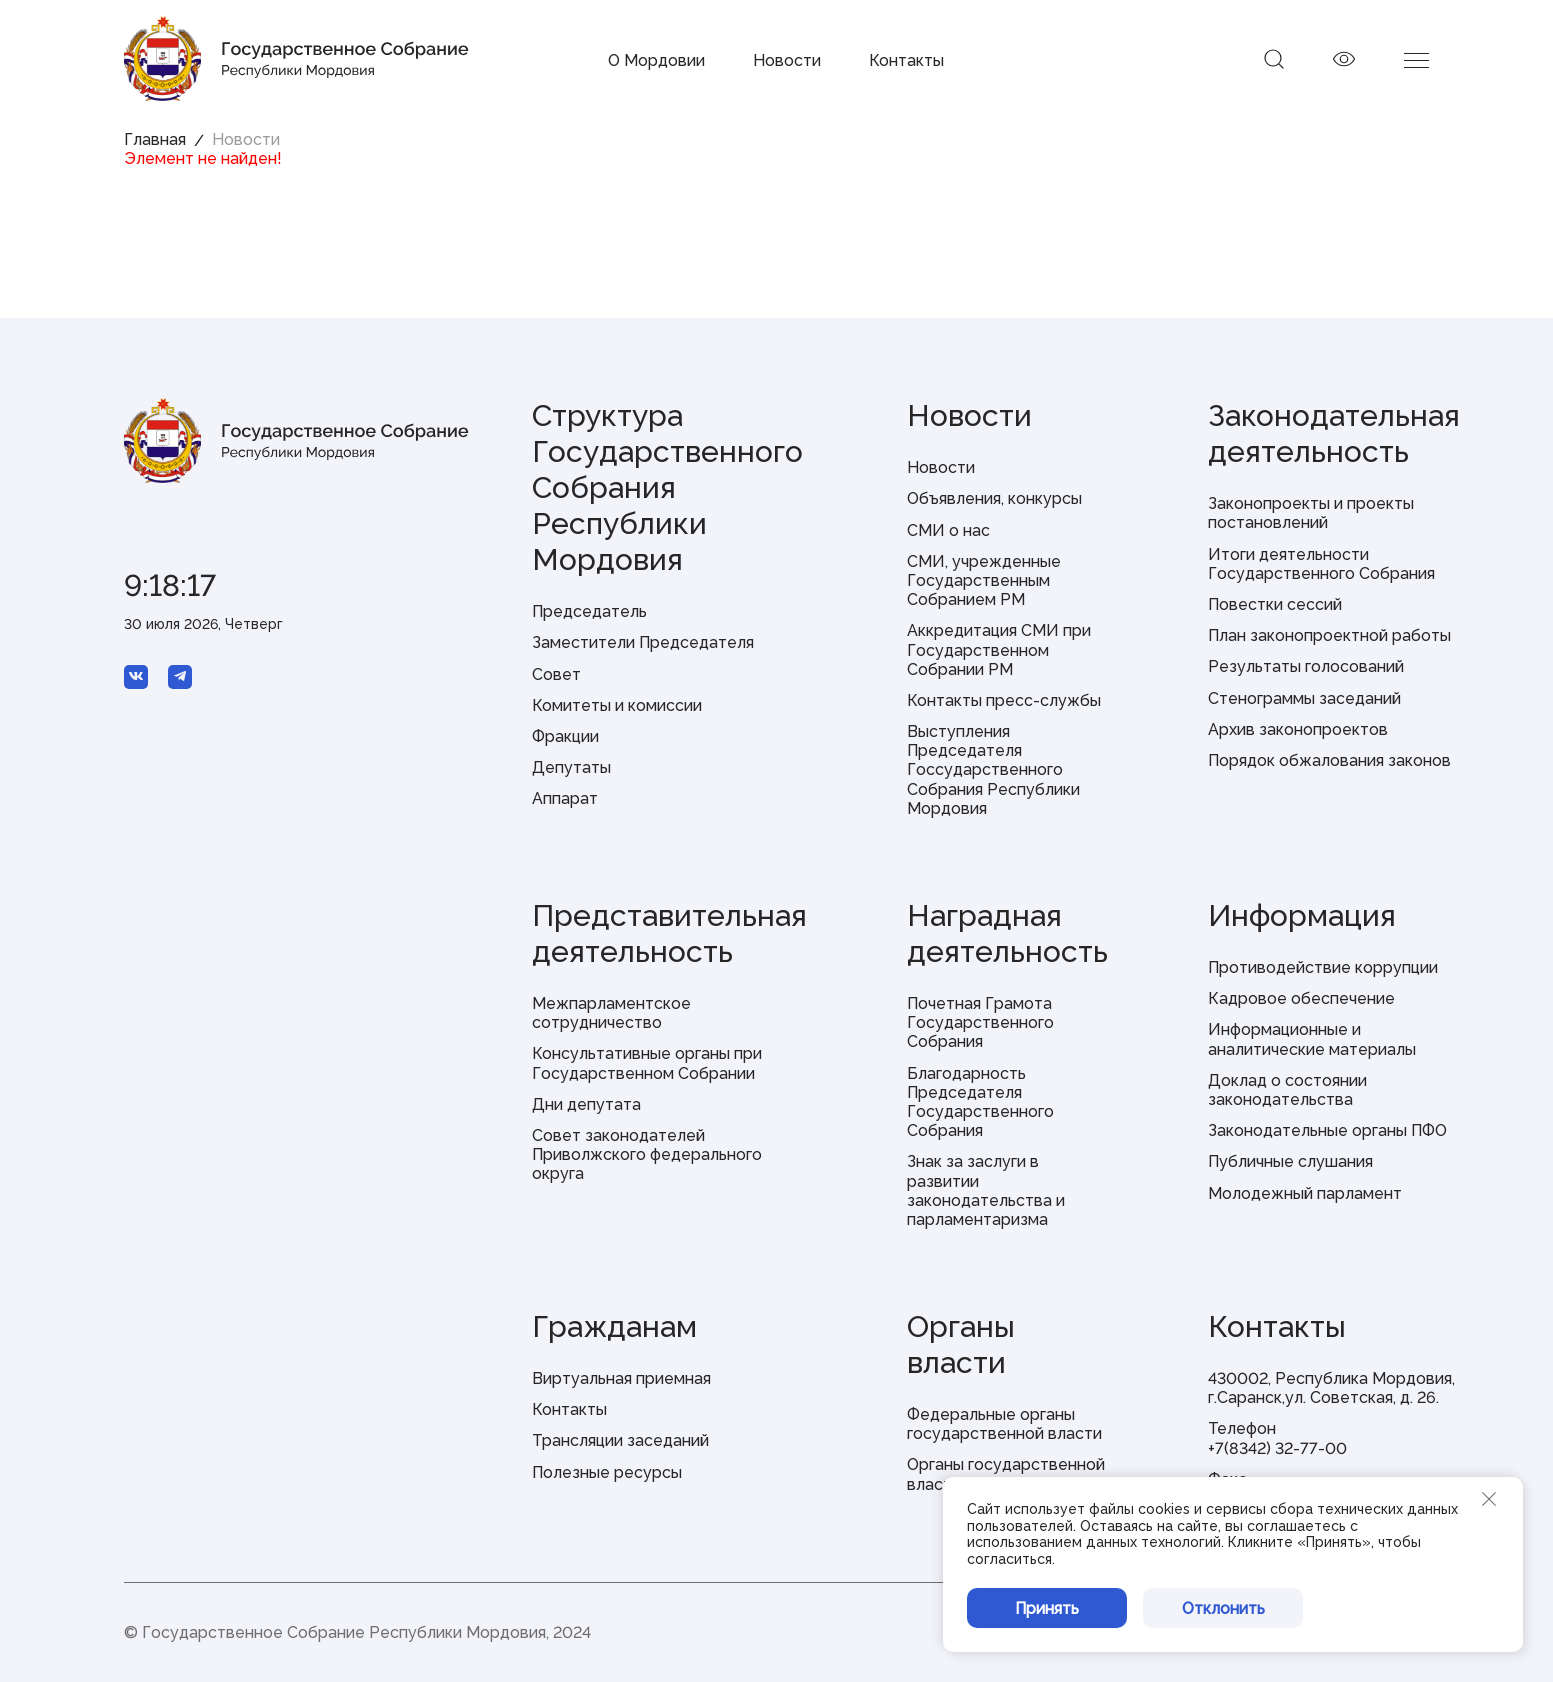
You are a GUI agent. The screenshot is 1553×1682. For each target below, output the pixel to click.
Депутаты (571, 767)
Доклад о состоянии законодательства (1287, 1090)
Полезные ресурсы (607, 1472)
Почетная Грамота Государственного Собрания (980, 1022)
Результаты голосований (1306, 666)
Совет (556, 674)
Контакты (906, 60)
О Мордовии (656, 60)
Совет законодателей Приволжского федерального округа (647, 1154)
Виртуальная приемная (621, 1378)
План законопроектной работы (1329, 635)
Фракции (565, 736)
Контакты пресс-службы (1004, 700)
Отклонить (1223, 1608)
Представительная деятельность (669, 933)
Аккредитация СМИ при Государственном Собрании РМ (999, 649)
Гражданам (614, 1326)
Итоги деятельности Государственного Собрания (1321, 564)
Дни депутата (586, 1104)
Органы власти (961, 1344)
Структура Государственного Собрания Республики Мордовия (667, 487)
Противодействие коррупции (1323, 967)
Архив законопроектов (1298, 729)
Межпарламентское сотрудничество (611, 1013)
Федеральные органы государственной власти (1004, 1424)
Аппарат (565, 798)
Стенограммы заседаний (1304, 698)
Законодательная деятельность (1334, 433)
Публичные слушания (1290, 1161)
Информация (1302, 915)
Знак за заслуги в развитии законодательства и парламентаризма (986, 1190)
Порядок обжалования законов (1329, 760)
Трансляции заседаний (620, 1440)
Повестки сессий (1275, 604)
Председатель (589, 611)
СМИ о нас (948, 530)
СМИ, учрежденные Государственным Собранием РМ (984, 580)
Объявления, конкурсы (994, 498)
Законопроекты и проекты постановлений (1311, 513)
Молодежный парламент (1305, 1193)
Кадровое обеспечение (1301, 998)
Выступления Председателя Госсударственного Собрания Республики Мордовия (993, 770)
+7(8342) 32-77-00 (1277, 1448)
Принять (1047, 1608)
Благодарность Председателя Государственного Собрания (980, 1102)
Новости (787, 60)
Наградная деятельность (1007, 933)
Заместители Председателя (643, 642)
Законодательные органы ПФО (1327, 1130)
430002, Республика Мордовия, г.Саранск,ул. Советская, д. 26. (1331, 1388)
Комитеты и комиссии (617, 705)
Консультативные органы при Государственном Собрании (647, 1063)
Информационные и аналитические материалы (1312, 1039)
